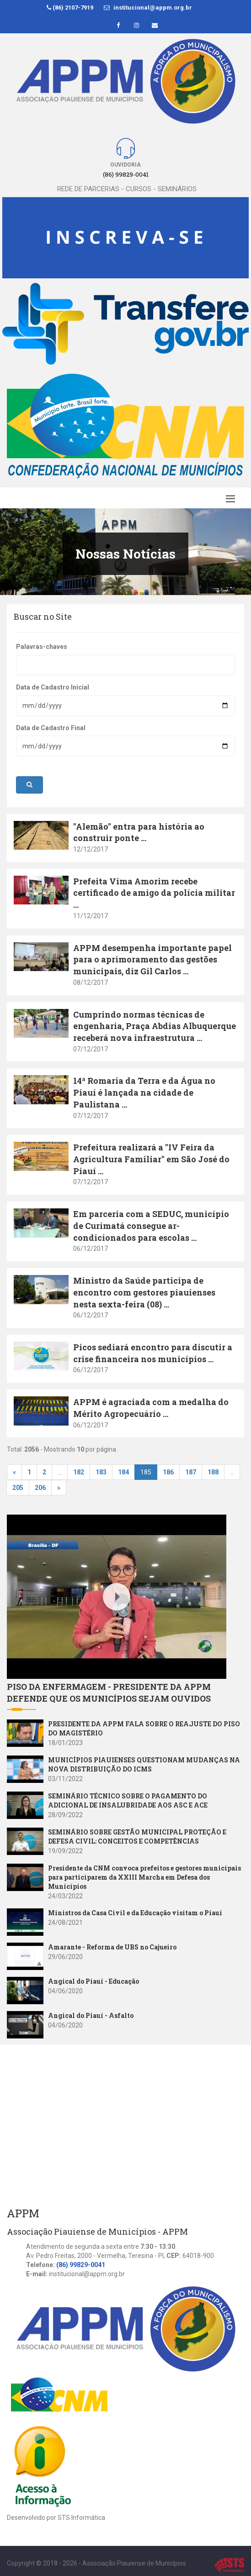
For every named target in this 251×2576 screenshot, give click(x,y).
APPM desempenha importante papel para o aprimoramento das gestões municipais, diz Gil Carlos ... (152, 959)
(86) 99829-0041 (80, 2264)
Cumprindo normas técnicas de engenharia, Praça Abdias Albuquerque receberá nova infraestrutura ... (154, 1026)
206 (40, 1487)
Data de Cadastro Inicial (52, 687)
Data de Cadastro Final (50, 728)
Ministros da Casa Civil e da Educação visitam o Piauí (135, 1912)
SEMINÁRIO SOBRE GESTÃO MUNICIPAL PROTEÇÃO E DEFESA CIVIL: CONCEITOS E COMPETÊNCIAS (137, 1836)
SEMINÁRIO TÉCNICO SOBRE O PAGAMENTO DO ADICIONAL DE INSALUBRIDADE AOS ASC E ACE (128, 1800)
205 (17, 1487)
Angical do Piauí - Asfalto (91, 2015)
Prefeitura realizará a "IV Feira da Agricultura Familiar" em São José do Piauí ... (151, 1159)
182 (78, 1472)
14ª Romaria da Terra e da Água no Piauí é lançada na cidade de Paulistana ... (144, 1092)
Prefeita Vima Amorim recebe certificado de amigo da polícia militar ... (154, 893)
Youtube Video (29, 1519)
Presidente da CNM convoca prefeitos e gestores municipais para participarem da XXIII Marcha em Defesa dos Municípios (144, 1877)
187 (190, 1472)
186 (168, 1472)
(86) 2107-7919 (70, 7)
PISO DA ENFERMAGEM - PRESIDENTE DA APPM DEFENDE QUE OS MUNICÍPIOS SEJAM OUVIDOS (109, 1692)
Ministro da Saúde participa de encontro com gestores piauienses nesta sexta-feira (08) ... (144, 1292)
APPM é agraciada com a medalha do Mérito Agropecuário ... (151, 1407)
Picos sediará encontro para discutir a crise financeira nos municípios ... (152, 1353)
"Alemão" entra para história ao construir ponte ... (138, 832)
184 (123, 1472)
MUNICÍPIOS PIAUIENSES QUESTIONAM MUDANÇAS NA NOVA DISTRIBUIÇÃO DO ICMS (144, 1764)
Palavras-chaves (41, 646)
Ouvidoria (125, 165)
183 (101, 1472)
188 (213, 1472)
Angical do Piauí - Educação (93, 1981)
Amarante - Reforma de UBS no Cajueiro (112, 1947)
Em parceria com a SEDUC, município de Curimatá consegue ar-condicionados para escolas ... (151, 1225)
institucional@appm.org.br (148, 7)
